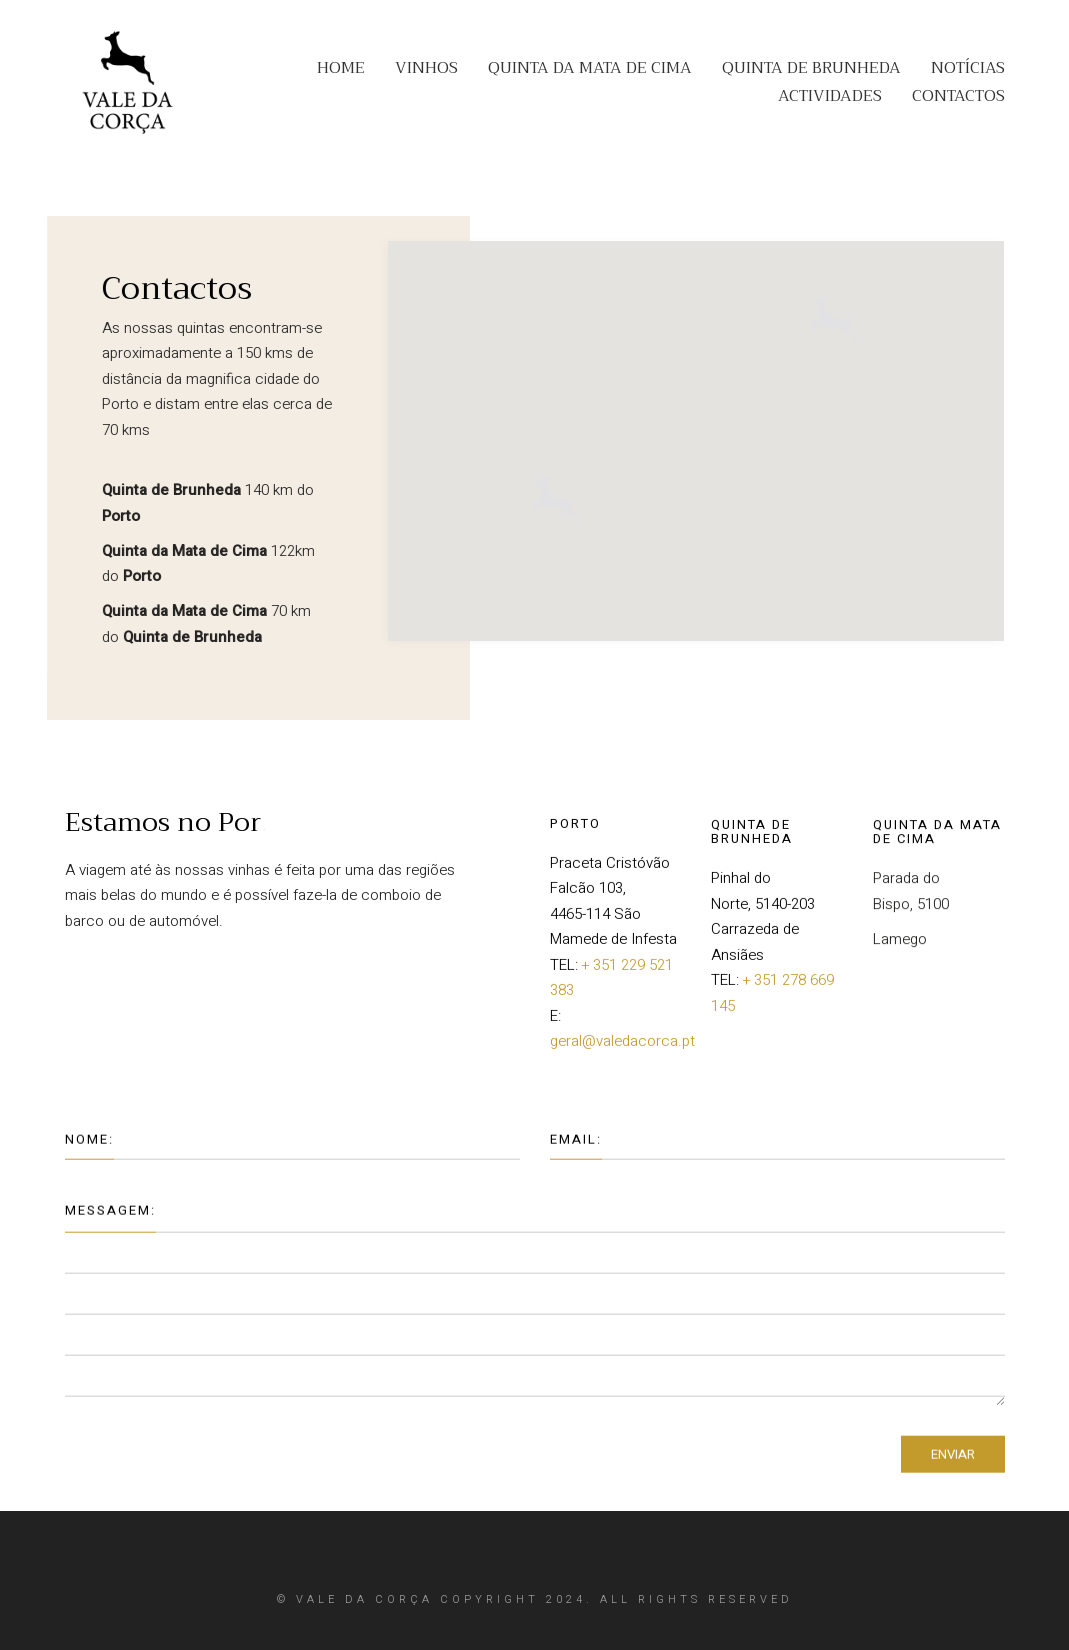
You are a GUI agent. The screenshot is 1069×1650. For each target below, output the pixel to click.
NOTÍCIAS (968, 68)
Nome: (89, 1147)
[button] (834, 305)
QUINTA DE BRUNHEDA (811, 68)
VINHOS (426, 68)
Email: (576, 1147)
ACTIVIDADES (830, 96)
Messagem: (110, 1219)
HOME (341, 68)
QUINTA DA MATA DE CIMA (590, 68)
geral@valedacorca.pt (622, 1050)
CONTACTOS (958, 96)
